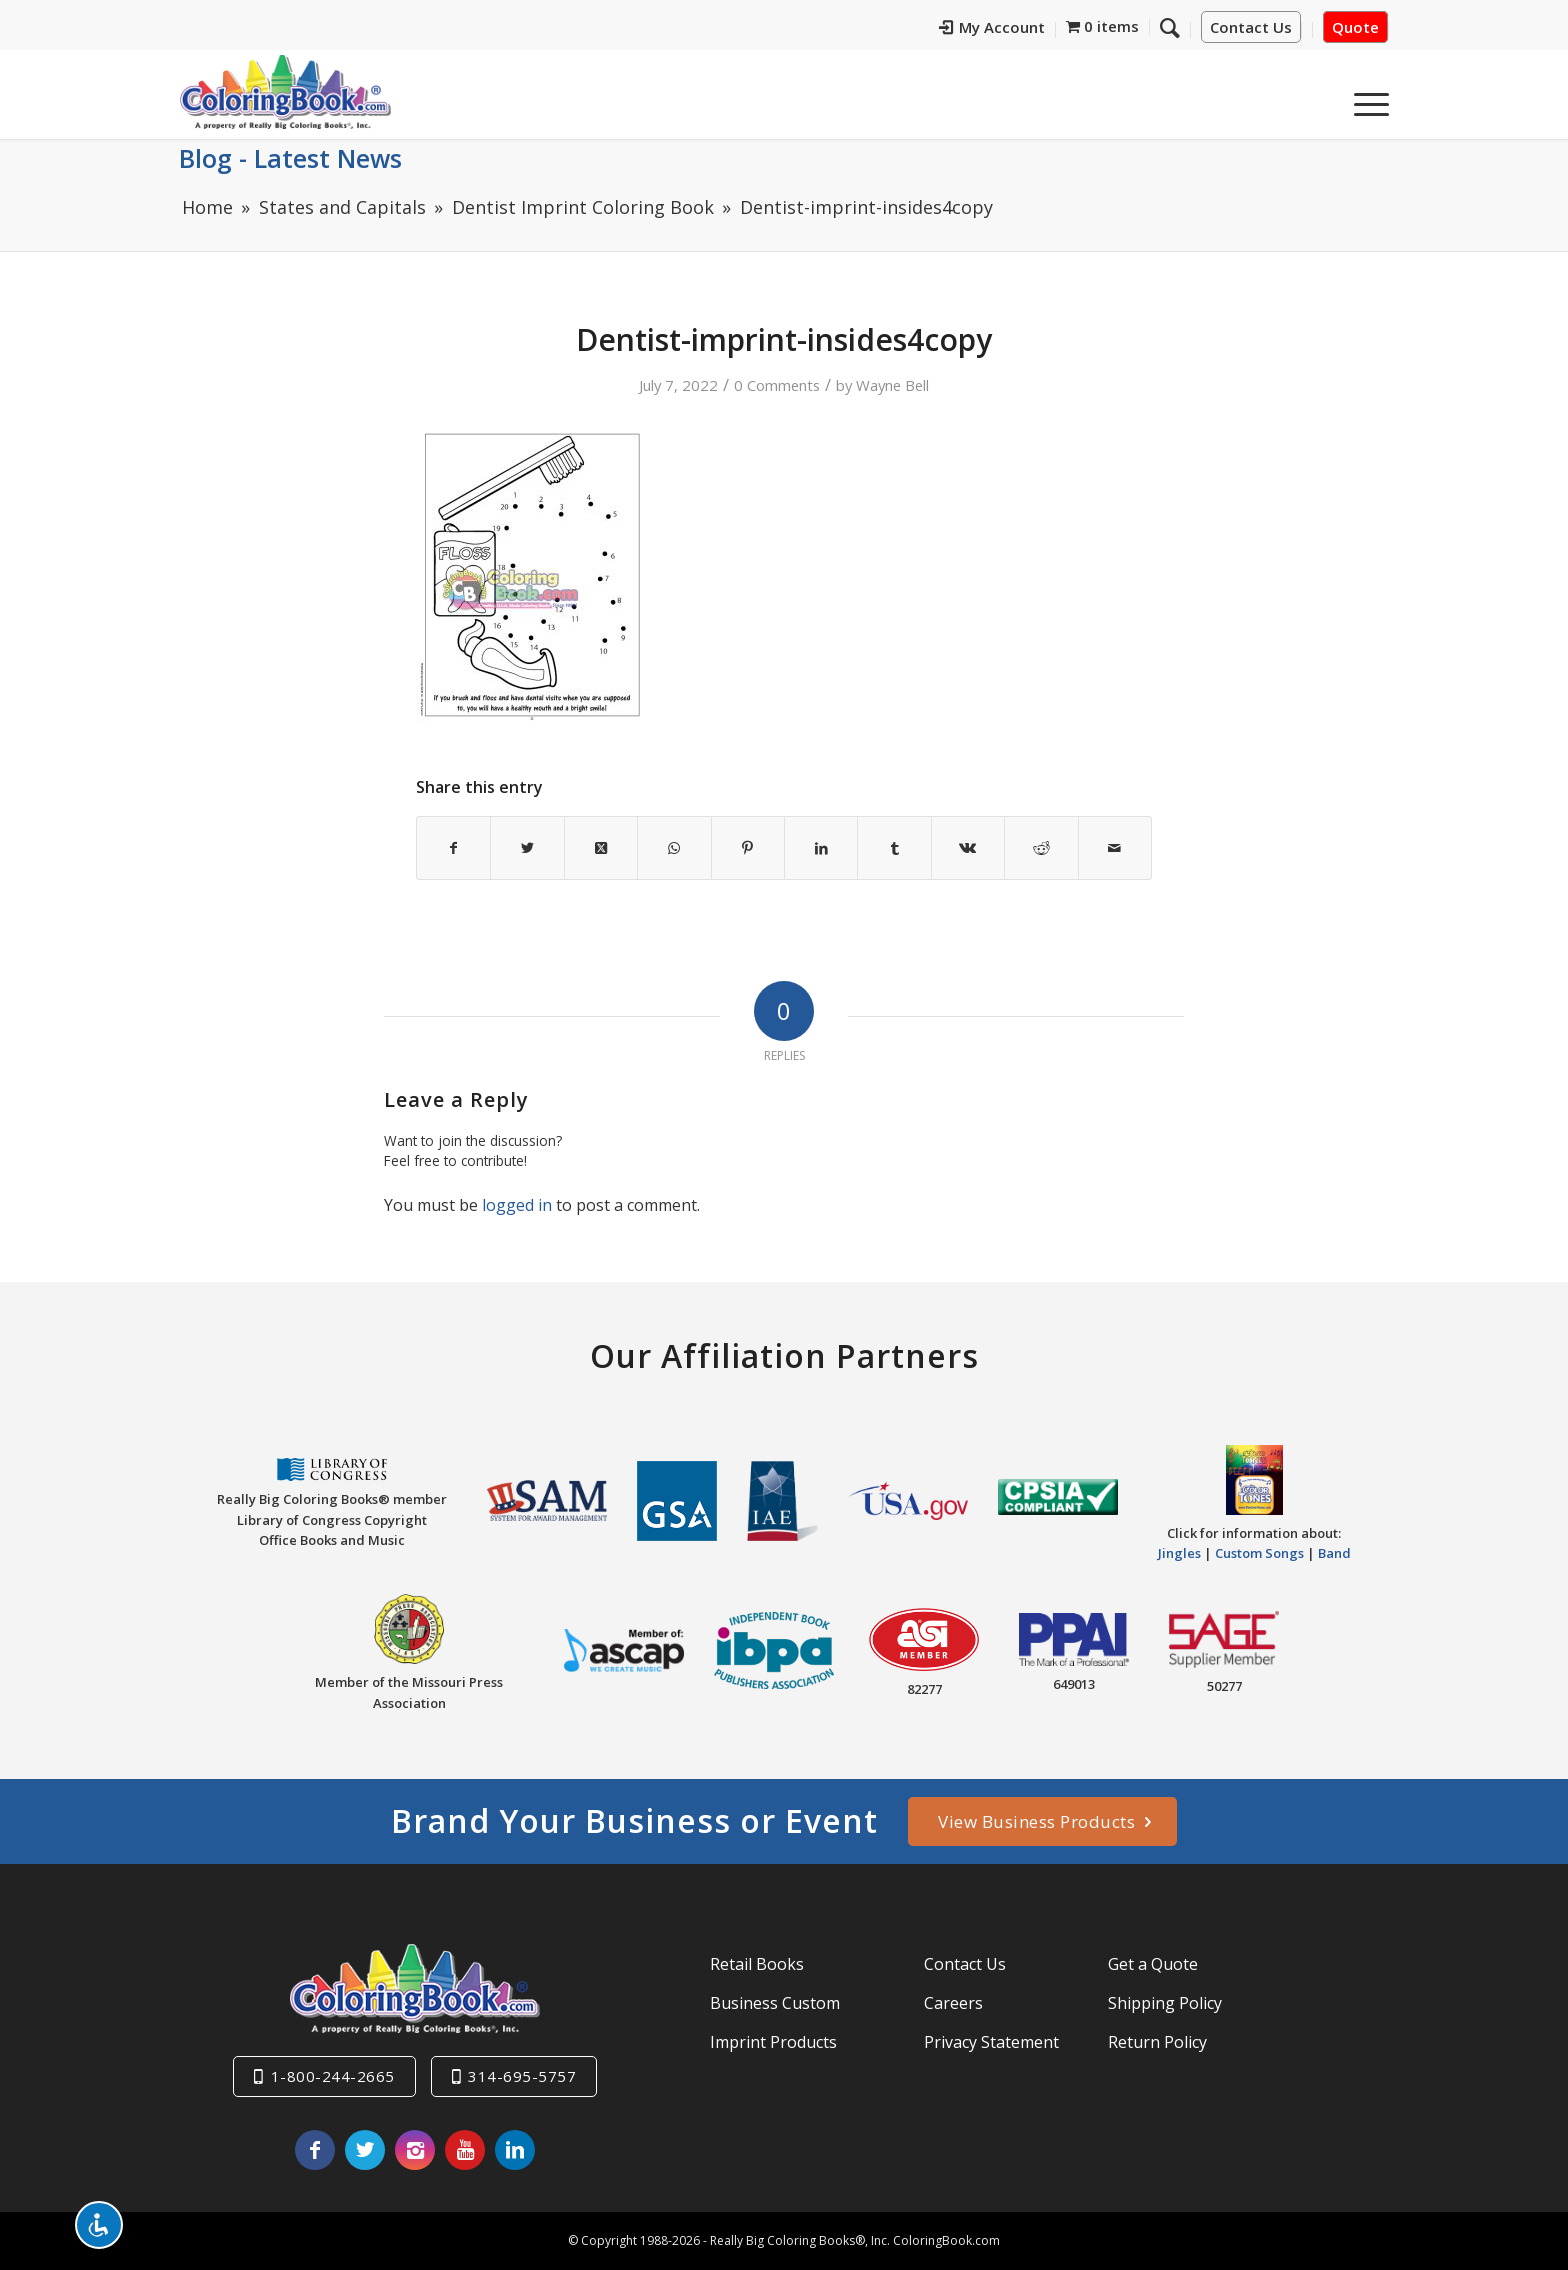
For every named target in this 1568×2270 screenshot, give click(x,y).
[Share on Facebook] (453, 848)
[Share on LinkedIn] (821, 848)
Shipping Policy (1165, 2003)
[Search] (1170, 27)
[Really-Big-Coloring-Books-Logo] (285, 91)
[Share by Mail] (1115, 848)
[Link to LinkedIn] (515, 2150)
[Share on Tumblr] (894, 848)
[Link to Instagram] (415, 2150)
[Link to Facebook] (315, 2150)
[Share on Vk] (968, 848)
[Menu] (1365, 99)
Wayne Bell (892, 385)
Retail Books (757, 1964)
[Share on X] (527, 848)
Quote (1355, 27)
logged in (517, 1205)
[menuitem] (992, 30)
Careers (953, 2003)
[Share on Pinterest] (748, 848)
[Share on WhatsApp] (674, 848)
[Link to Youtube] (465, 2150)
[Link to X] (365, 2150)
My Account (992, 27)
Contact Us (1251, 27)
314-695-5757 (522, 2076)
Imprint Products (773, 2042)
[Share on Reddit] (1041, 848)
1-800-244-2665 (333, 2076)
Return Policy (1157, 2042)
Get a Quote (1153, 1964)
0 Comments (777, 385)
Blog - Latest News (290, 158)
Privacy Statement (991, 2042)
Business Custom (775, 2003)
